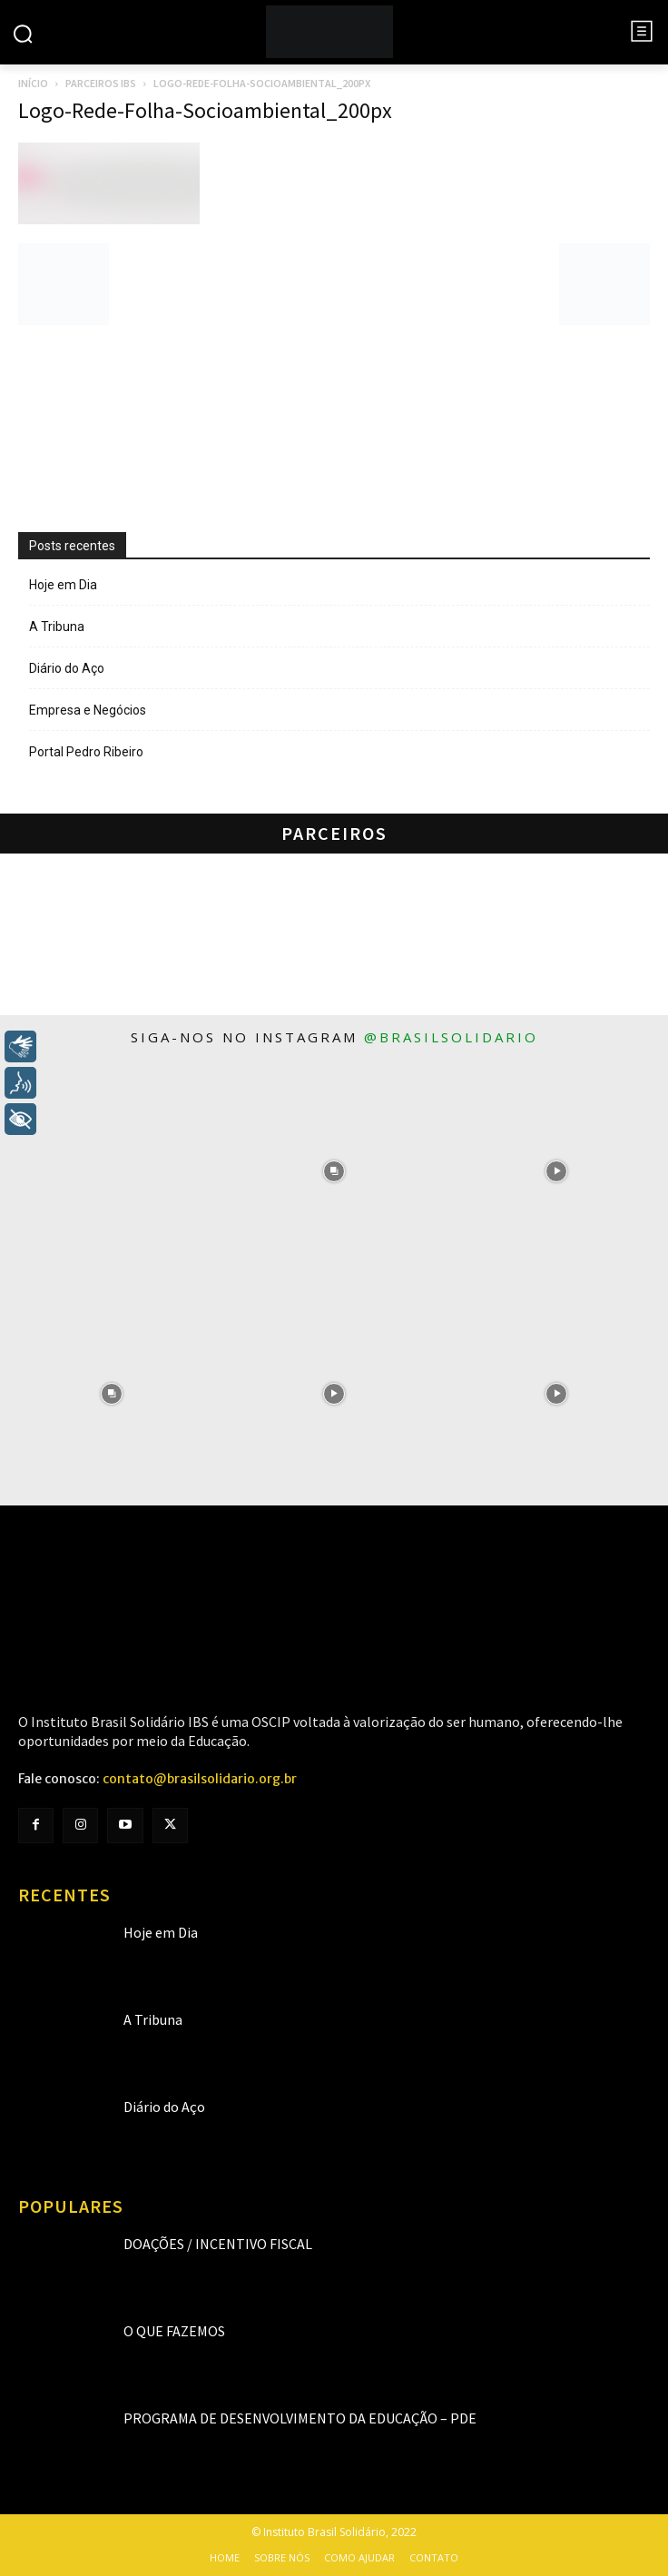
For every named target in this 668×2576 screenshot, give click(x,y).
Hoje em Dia (63, 584)
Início (33, 83)
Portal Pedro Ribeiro (86, 752)
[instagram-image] (111, 1171)
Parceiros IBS (100, 83)
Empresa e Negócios (87, 710)
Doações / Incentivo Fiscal (217, 2244)
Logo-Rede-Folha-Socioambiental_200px (205, 110)
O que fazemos (174, 2331)
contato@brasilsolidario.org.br (200, 1779)
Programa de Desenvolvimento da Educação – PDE (299, 2418)
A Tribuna (56, 626)
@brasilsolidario (451, 1037)
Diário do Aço (66, 668)
